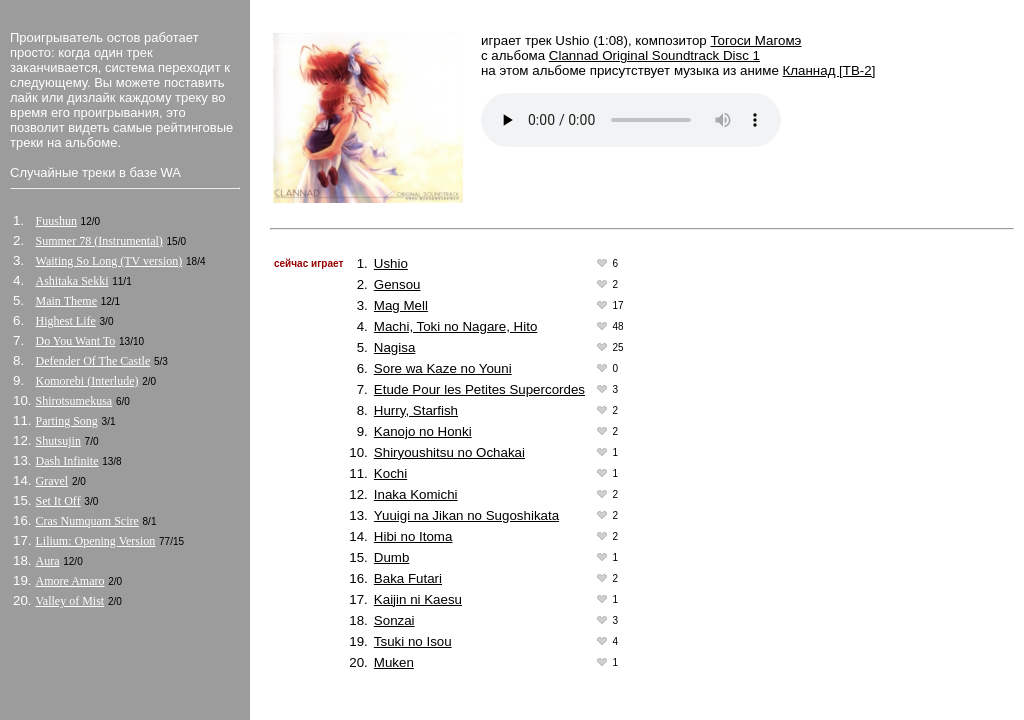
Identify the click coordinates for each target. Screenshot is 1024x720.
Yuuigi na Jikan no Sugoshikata (466, 515)
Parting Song (67, 421)
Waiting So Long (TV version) (109, 261)
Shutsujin (58, 441)
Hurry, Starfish (416, 410)
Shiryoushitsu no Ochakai (449, 452)
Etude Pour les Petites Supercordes (479, 389)
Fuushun (56, 221)
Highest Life (66, 321)
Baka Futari (408, 578)
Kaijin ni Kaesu (418, 599)
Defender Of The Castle (93, 361)
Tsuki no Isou (413, 641)
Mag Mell (401, 305)
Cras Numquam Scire (87, 521)
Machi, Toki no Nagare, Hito (455, 326)
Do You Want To (76, 341)
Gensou (397, 284)
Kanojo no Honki (423, 431)
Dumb (392, 557)
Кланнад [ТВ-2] (829, 70)
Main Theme (66, 301)
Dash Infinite (67, 461)
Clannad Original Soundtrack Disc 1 (654, 55)
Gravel (52, 481)
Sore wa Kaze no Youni (443, 368)
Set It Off (58, 501)
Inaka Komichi (416, 494)
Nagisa (395, 347)
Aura (48, 561)
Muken (394, 662)
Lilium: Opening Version (96, 541)
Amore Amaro (70, 581)
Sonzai (394, 620)
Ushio (391, 263)
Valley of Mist (70, 601)
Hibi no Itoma (413, 536)
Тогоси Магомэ (755, 40)
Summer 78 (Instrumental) (99, 241)
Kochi (390, 473)
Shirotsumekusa (74, 401)
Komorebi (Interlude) (87, 381)
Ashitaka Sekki (72, 281)
